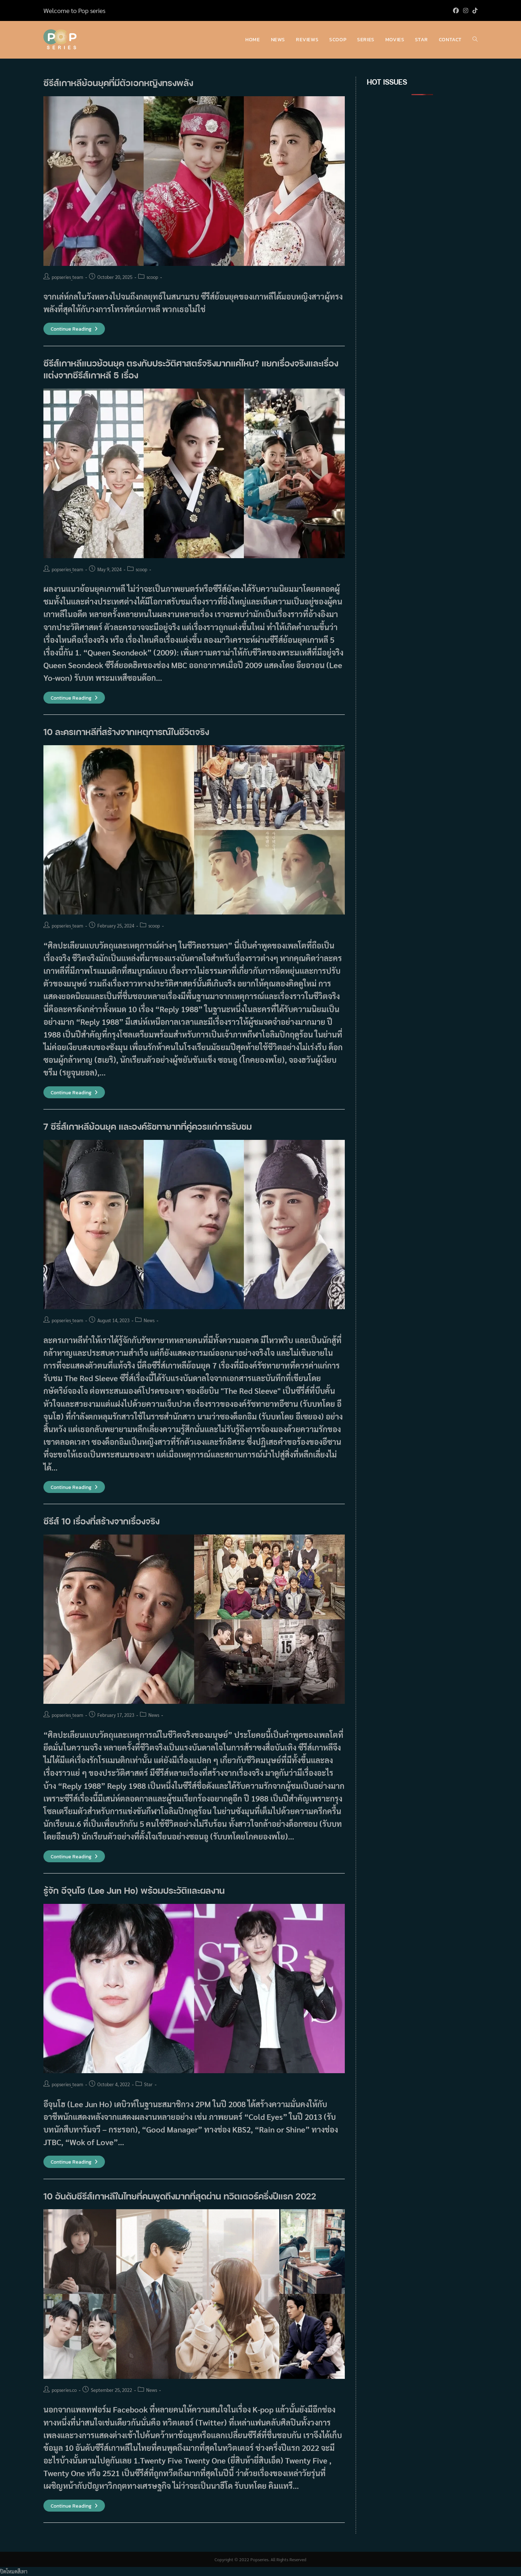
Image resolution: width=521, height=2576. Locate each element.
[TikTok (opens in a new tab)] (474, 10)
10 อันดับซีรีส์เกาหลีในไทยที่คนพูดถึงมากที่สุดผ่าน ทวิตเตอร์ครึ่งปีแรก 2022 (179, 2196)
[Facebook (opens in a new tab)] (456, 10)
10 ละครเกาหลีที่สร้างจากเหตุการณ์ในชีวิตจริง (126, 732)
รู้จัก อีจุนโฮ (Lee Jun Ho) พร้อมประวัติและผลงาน (134, 1890)
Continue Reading (74, 329)
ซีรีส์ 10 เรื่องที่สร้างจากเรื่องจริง (101, 1521)
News (149, 1320)
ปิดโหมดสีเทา (13, 2571)
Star (148, 2084)
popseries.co (64, 2390)
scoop (152, 277)
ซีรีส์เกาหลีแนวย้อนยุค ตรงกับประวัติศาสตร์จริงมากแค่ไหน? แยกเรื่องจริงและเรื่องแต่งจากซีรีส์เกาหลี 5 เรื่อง (190, 369)
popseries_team (67, 277)
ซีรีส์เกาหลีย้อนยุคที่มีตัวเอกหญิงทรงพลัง (118, 83)
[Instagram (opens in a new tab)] (465, 10)
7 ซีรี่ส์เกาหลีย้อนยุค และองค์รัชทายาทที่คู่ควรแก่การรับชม (147, 1126)
